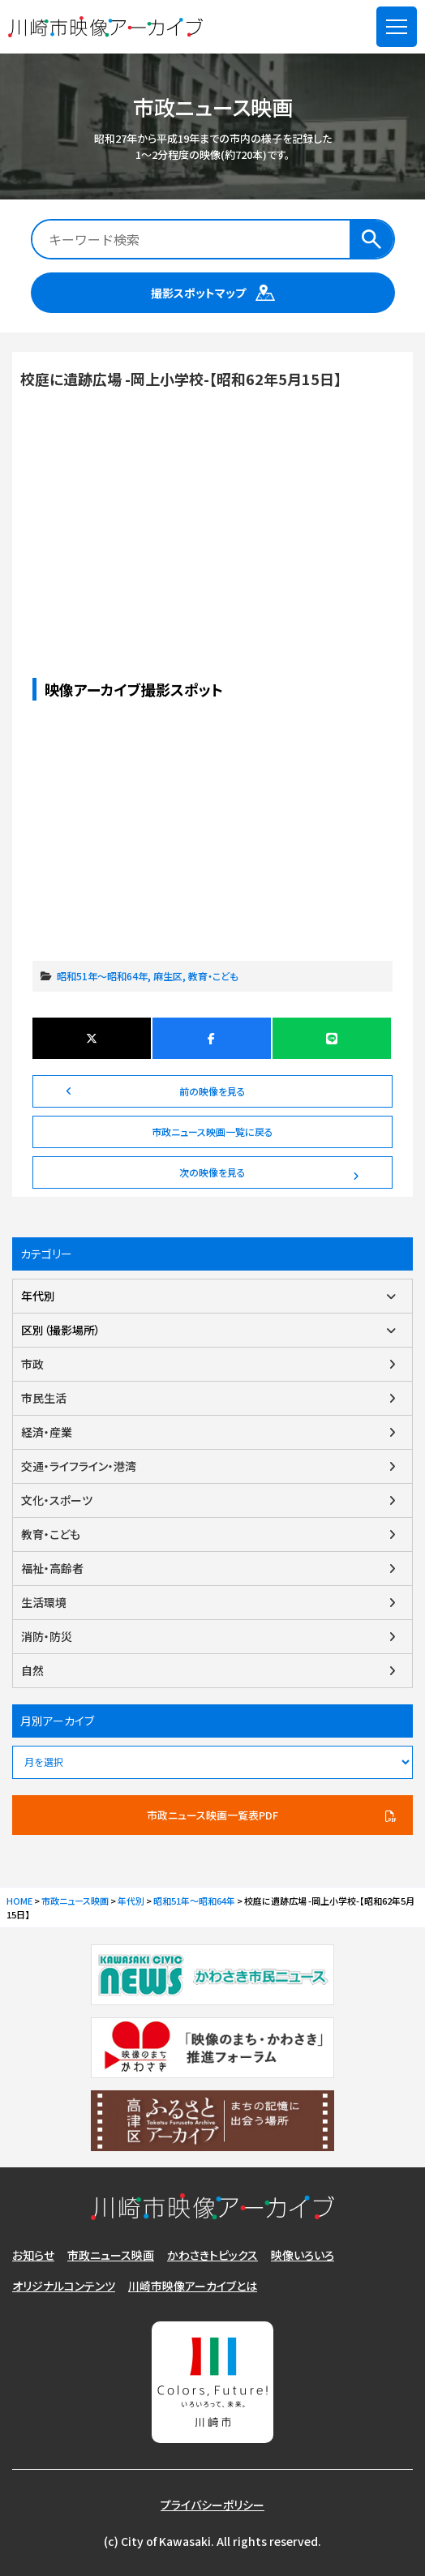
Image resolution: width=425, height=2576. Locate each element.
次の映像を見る (212, 1172)
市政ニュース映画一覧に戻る (212, 1131)
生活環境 (44, 1602)
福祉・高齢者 (52, 1568)
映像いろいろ (302, 2255)
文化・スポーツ (56, 1500)
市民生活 (44, 1398)
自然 (32, 1670)
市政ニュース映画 (110, 2255)
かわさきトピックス (212, 2255)
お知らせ (33, 2255)
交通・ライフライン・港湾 (78, 1466)
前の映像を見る (212, 1091)
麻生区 (167, 976)
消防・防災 (46, 1636)
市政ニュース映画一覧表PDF (212, 1815)
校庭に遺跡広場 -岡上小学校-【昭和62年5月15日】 (212, 499)
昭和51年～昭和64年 (102, 976)
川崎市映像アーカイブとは (192, 2286)
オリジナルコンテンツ (63, 2286)
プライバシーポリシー (212, 2505)
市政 (32, 1364)
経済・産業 (46, 1432)
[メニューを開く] (396, 26)
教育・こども (213, 976)
